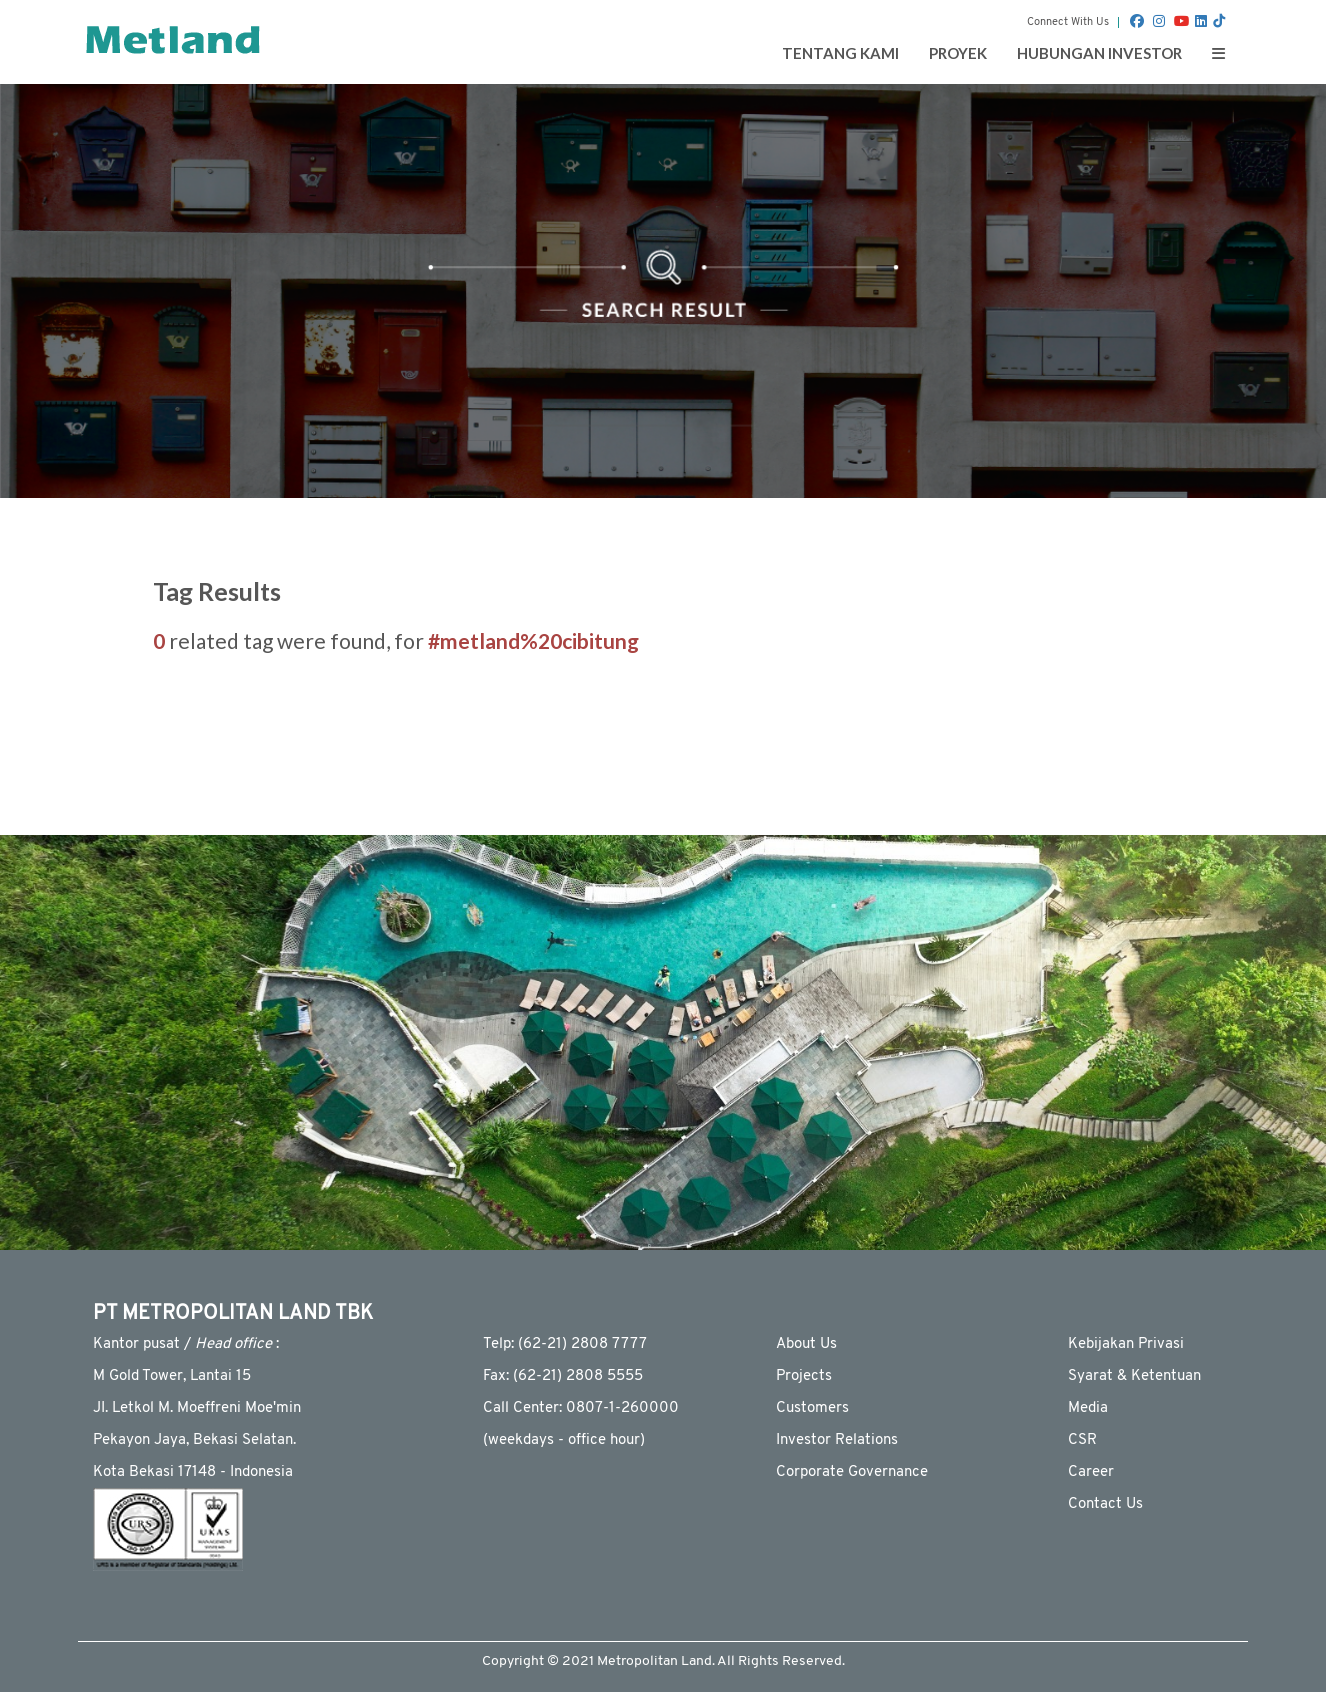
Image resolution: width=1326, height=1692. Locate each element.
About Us (806, 1344)
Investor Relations (837, 1440)
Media (1088, 1408)
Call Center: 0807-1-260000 (581, 1408)
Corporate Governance (852, 1472)
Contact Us (1105, 1504)
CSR (1082, 1440)
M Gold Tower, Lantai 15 (172, 1376)
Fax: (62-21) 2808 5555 (563, 1376)
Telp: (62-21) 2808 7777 (565, 1344)
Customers (812, 1408)
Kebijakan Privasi (1126, 1344)
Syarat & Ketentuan (1134, 1376)
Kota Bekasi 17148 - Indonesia (193, 1472)
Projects (804, 1376)
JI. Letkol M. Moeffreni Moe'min (197, 1408)
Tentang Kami (840, 53)
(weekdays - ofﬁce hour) (564, 1440)
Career (1091, 1472)
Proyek (958, 53)
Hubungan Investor (1099, 53)
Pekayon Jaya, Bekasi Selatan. (194, 1440)
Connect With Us (1068, 22)
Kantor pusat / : (186, 1344)
